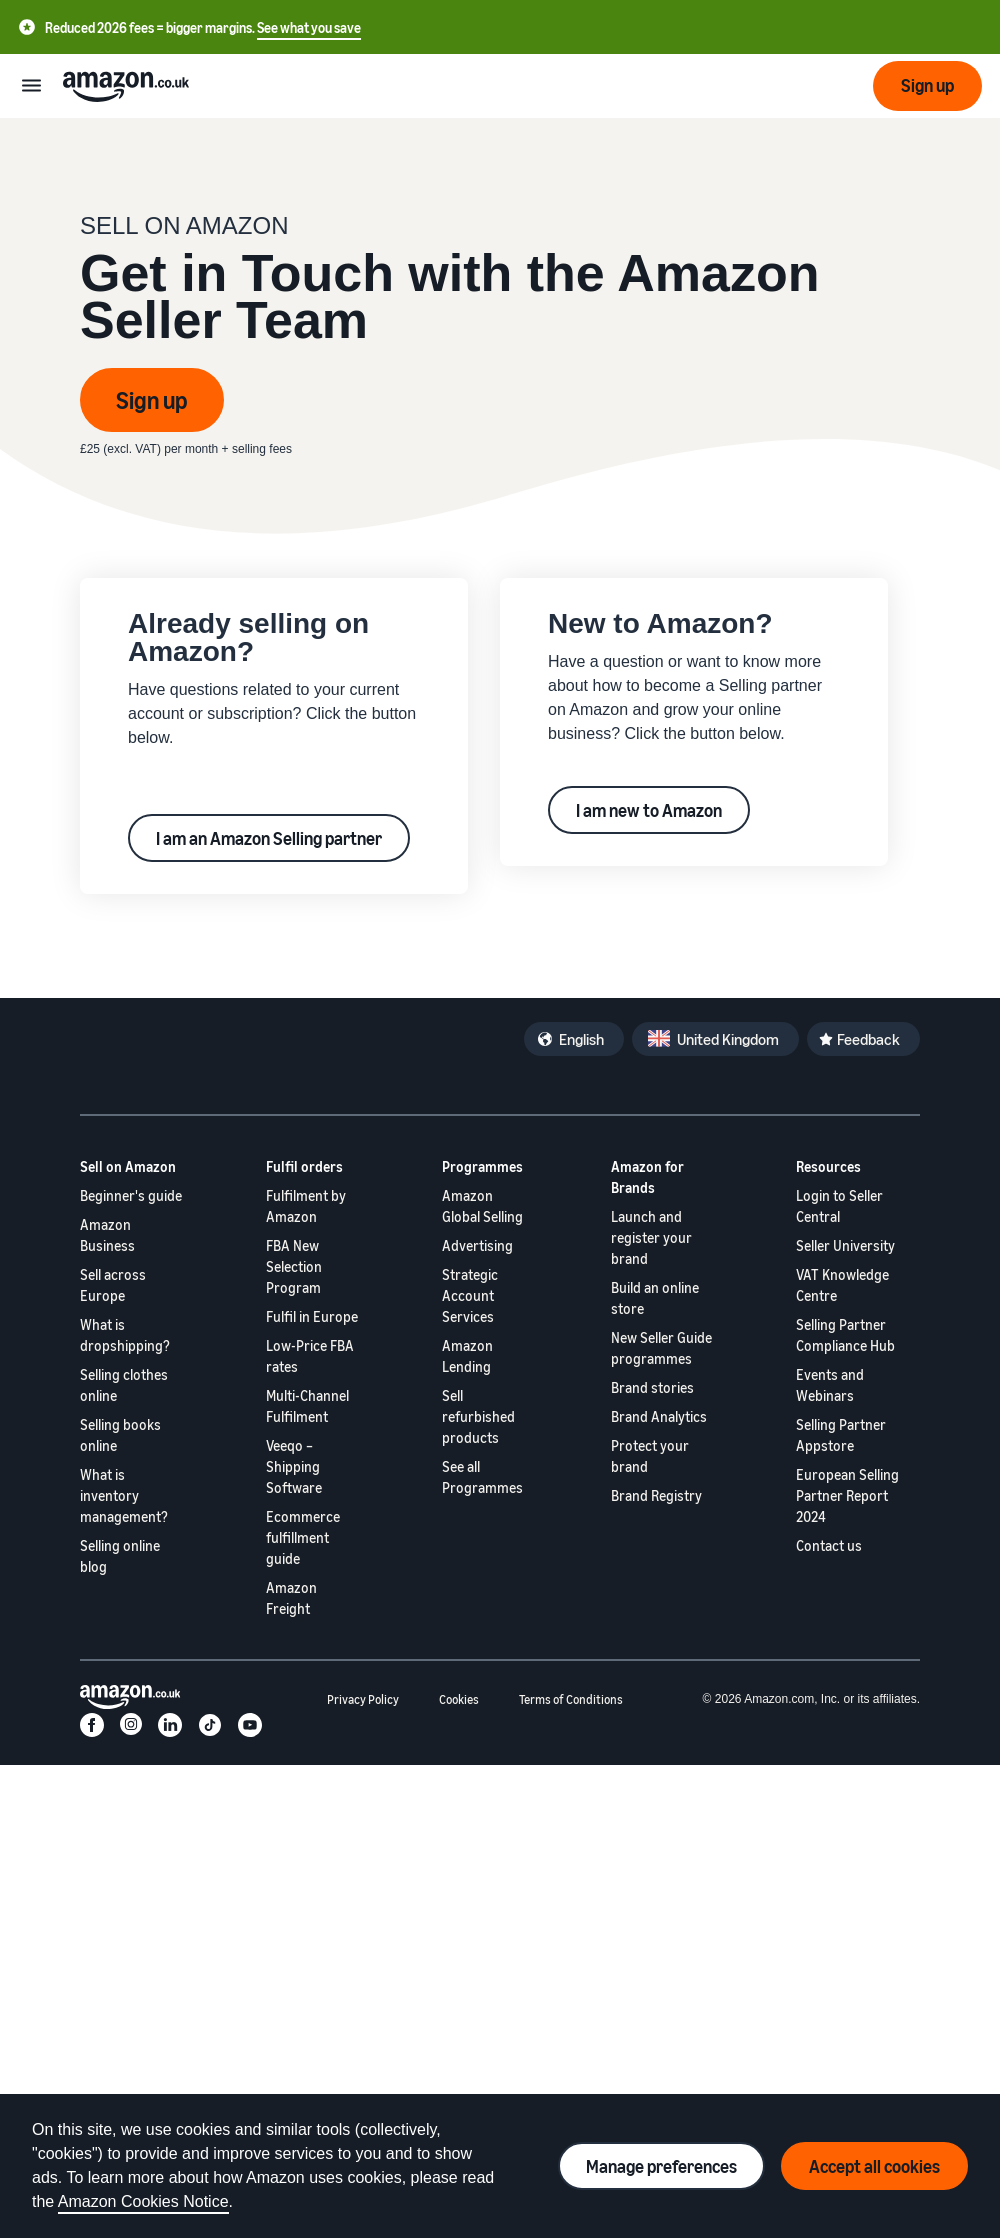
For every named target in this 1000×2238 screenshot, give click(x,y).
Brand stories (652, 1387)
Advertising (477, 1245)
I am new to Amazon (649, 810)
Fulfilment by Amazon (306, 1206)
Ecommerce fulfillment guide (303, 1537)
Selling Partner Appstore (841, 1435)
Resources (828, 1166)
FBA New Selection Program (294, 1266)
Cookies (459, 1699)
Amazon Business (107, 1235)
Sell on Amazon (128, 1166)
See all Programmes (482, 1477)
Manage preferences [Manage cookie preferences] (661, 2166)
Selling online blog (120, 1556)
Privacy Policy (363, 1699)
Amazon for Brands (647, 1177)
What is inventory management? (124, 1495)
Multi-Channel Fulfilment (307, 1406)
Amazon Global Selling (482, 1206)
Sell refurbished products (478, 1416)
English (581, 1039)
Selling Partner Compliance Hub (845, 1335)
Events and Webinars (830, 1385)
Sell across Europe (113, 1285)
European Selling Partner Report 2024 (847, 1495)
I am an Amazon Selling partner (269, 838)
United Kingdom (728, 1039)
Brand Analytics (659, 1416)
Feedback (868, 1039)
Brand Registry (656, 1495)
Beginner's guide (131, 1195)
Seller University (845, 1245)
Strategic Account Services (470, 1295)
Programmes (482, 1166)
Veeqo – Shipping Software (294, 1466)
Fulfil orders (304, 1166)
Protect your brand (650, 1456)
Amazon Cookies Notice (143, 2201)
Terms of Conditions (571, 1699)
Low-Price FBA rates (310, 1356)
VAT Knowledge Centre (842, 1285)
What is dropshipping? (125, 1335)
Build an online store (655, 1298)
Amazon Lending (467, 1356)
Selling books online (120, 1435)
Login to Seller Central (839, 1206)
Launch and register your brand (651, 1237)
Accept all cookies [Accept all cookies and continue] (874, 2166)
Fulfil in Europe (312, 1316)
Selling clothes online (124, 1385)
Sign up (152, 400)
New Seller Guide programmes (661, 1348)
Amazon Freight (291, 1598)
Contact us (829, 1545)
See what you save (309, 27)
